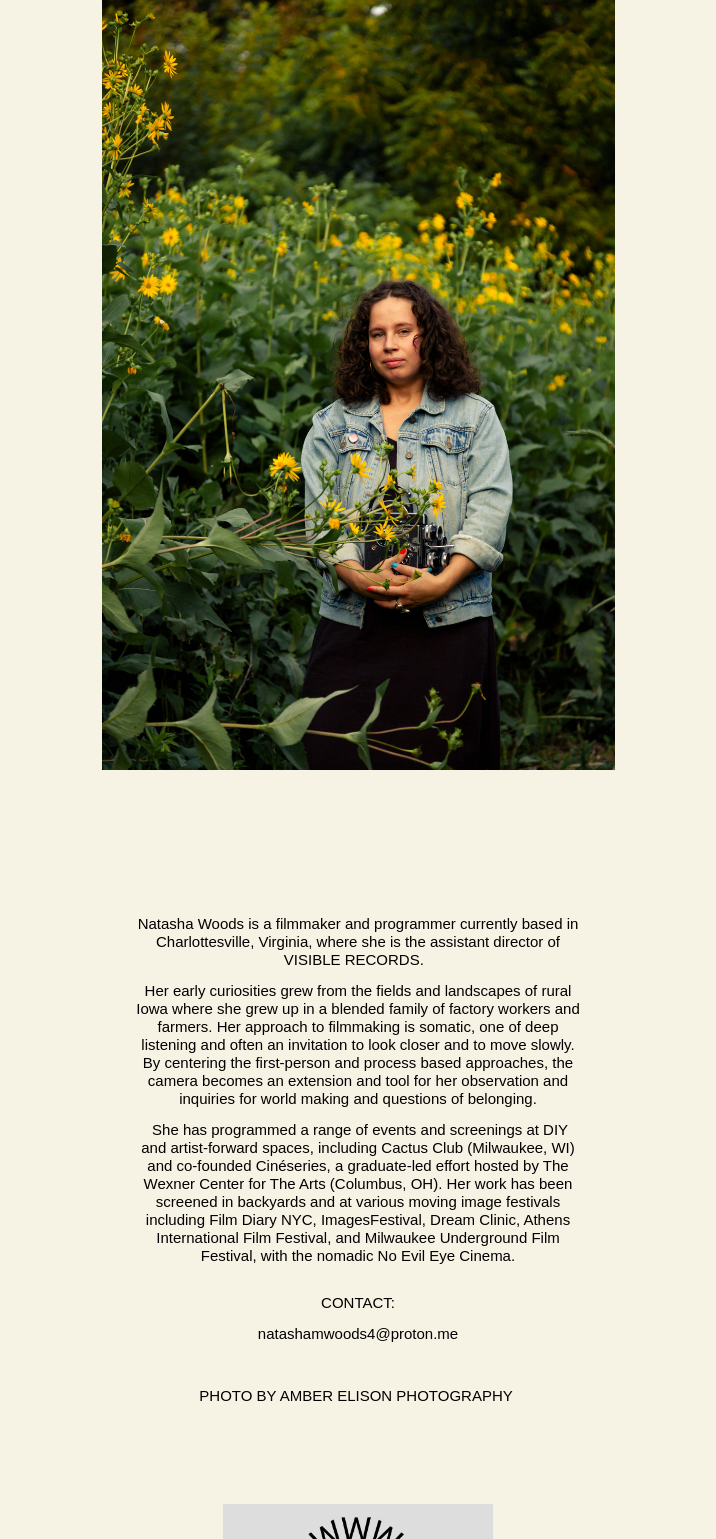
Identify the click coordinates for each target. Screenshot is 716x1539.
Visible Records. (358, 959)
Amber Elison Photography (398, 1395)
